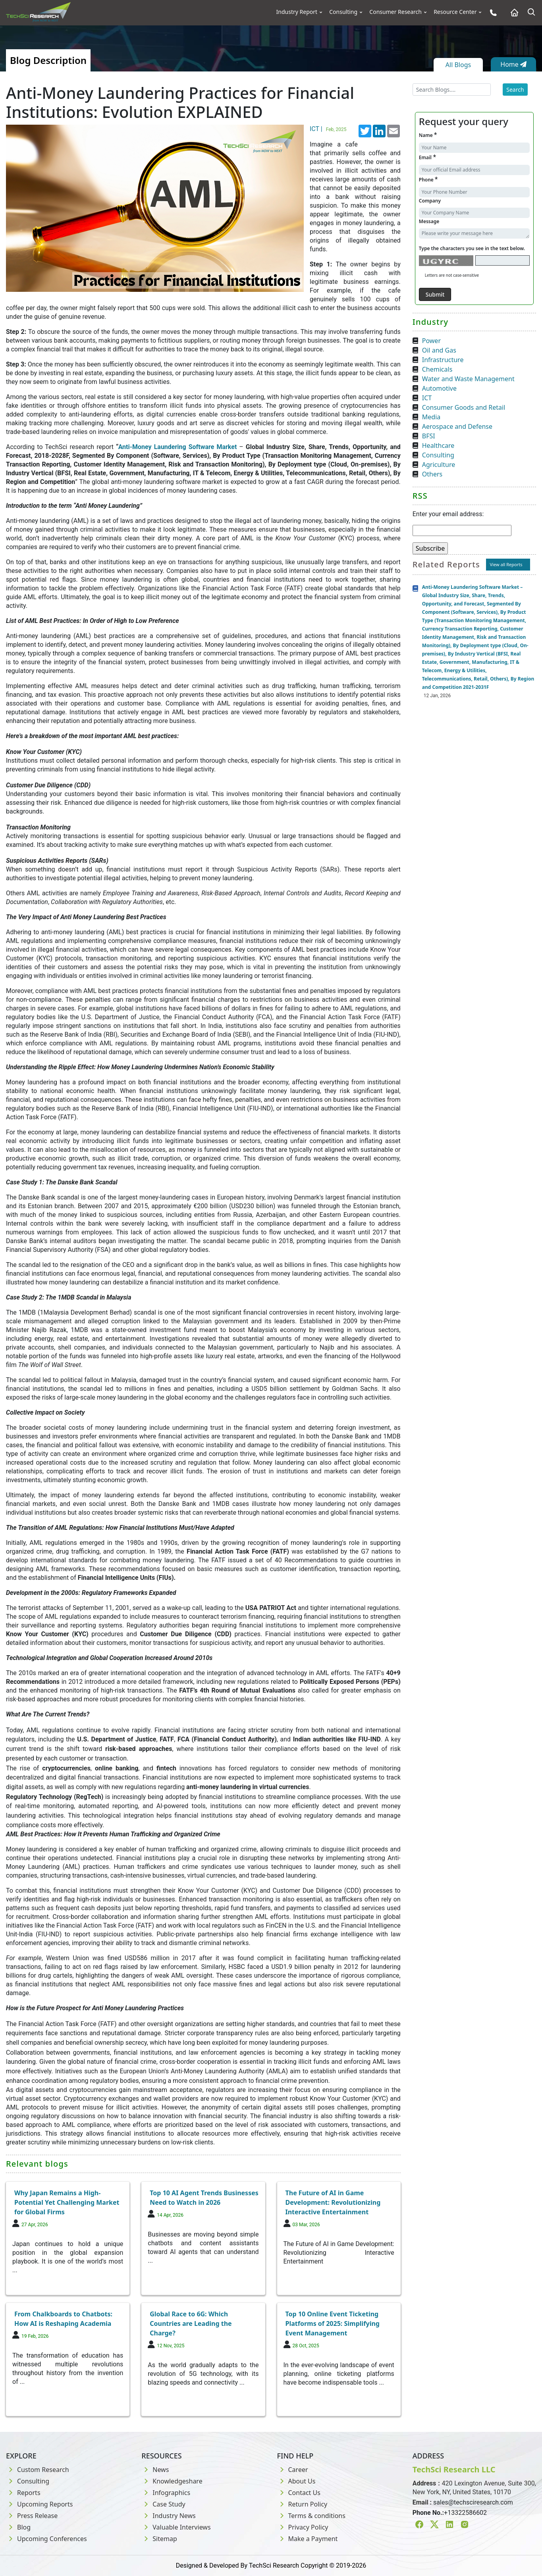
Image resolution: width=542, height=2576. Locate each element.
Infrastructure (443, 359)
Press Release (32, 2515)
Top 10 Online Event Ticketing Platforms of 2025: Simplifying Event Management (332, 2323)
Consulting (343, 12)
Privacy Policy (302, 2527)
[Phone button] (491, 12)
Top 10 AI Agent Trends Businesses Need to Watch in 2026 (204, 2197)
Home (513, 64)
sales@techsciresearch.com (473, 2502)
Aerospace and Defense (457, 426)
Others (432, 474)
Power (431, 340)
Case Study (163, 2504)
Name (428, 135)
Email (427, 157)
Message (429, 221)
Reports (23, 2492)
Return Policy (302, 2504)
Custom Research (37, 2469)
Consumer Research (395, 12)
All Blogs (458, 64)
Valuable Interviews (175, 2527)
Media (431, 417)
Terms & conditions (311, 2515)
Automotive (439, 388)
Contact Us (298, 2492)
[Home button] (512, 12)
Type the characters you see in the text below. (472, 248)
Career (292, 2469)
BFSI (428, 436)
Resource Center (455, 12)
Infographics (165, 2492)
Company (430, 200)
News (155, 2469)
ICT (427, 397)
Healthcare (438, 445)
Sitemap (159, 2538)
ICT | (329, 129)
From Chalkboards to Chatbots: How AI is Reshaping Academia (63, 2319)
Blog (18, 2527)
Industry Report (297, 12)
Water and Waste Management (468, 378)
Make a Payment (307, 2538)
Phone (428, 179)
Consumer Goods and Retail (463, 407)
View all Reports (506, 564)
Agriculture (438, 464)
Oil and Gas (439, 350)
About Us (296, 2481)
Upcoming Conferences (46, 2538)
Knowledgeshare (171, 2481)
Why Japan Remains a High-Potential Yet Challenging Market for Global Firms (67, 2202)
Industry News (168, 2515)
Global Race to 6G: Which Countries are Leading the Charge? (190, 2323)
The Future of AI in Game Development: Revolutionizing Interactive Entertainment (333, 2202)
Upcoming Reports (39, 2504)
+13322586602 (465, 2512)
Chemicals (437, 369)
